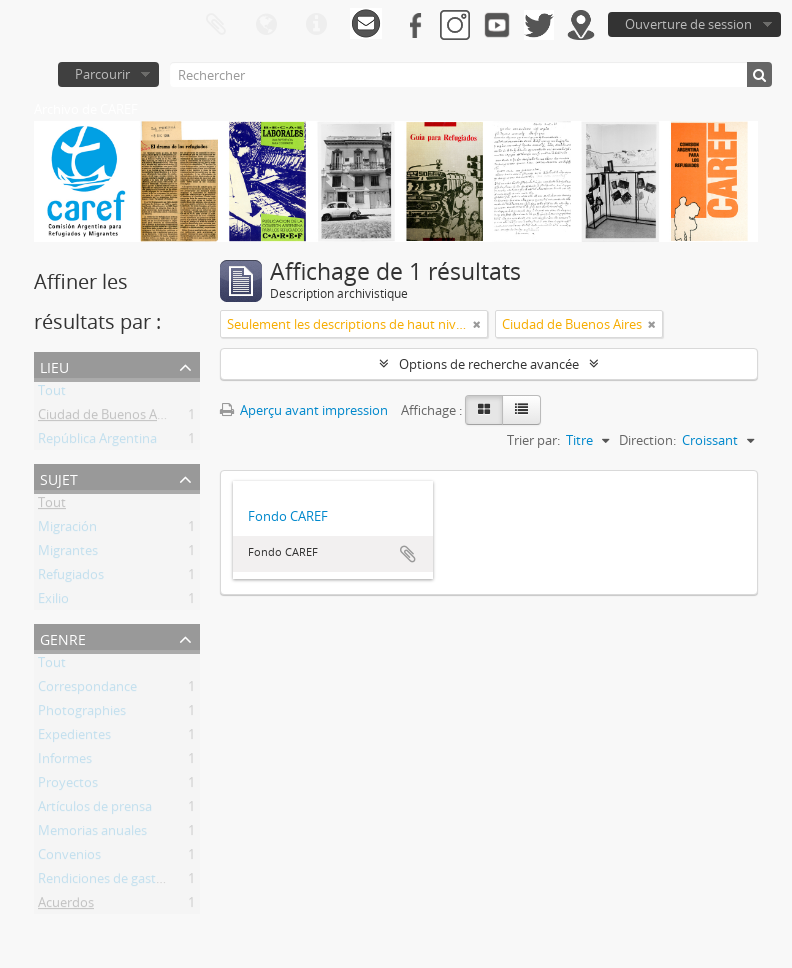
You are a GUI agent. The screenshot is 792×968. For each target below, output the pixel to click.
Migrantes (68, 554)
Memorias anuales (92, 834)
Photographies (82, 714)
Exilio (53, 602)
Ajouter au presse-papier (408, 554)
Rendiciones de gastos (104, 882)
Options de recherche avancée (489, 364)
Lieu (54, 365)
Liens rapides (316, 25)
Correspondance (87, 690)
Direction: (647, 440)
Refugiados (71, 578)
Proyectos (68, 786)
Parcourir (102, 74)
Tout (52, 394)
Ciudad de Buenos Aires (108, 418)
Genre (63, 637)
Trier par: (533, 440)
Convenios (69, 858)
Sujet (59, 477)
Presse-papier (216, 25)
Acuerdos (66, 906)
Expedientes (74, 738)
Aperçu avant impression (304, 410)
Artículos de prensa (95, 810)
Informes (65, 762)
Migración (67, 530)
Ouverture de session (688, 24)
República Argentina (97, 442)
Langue (266, 25)
